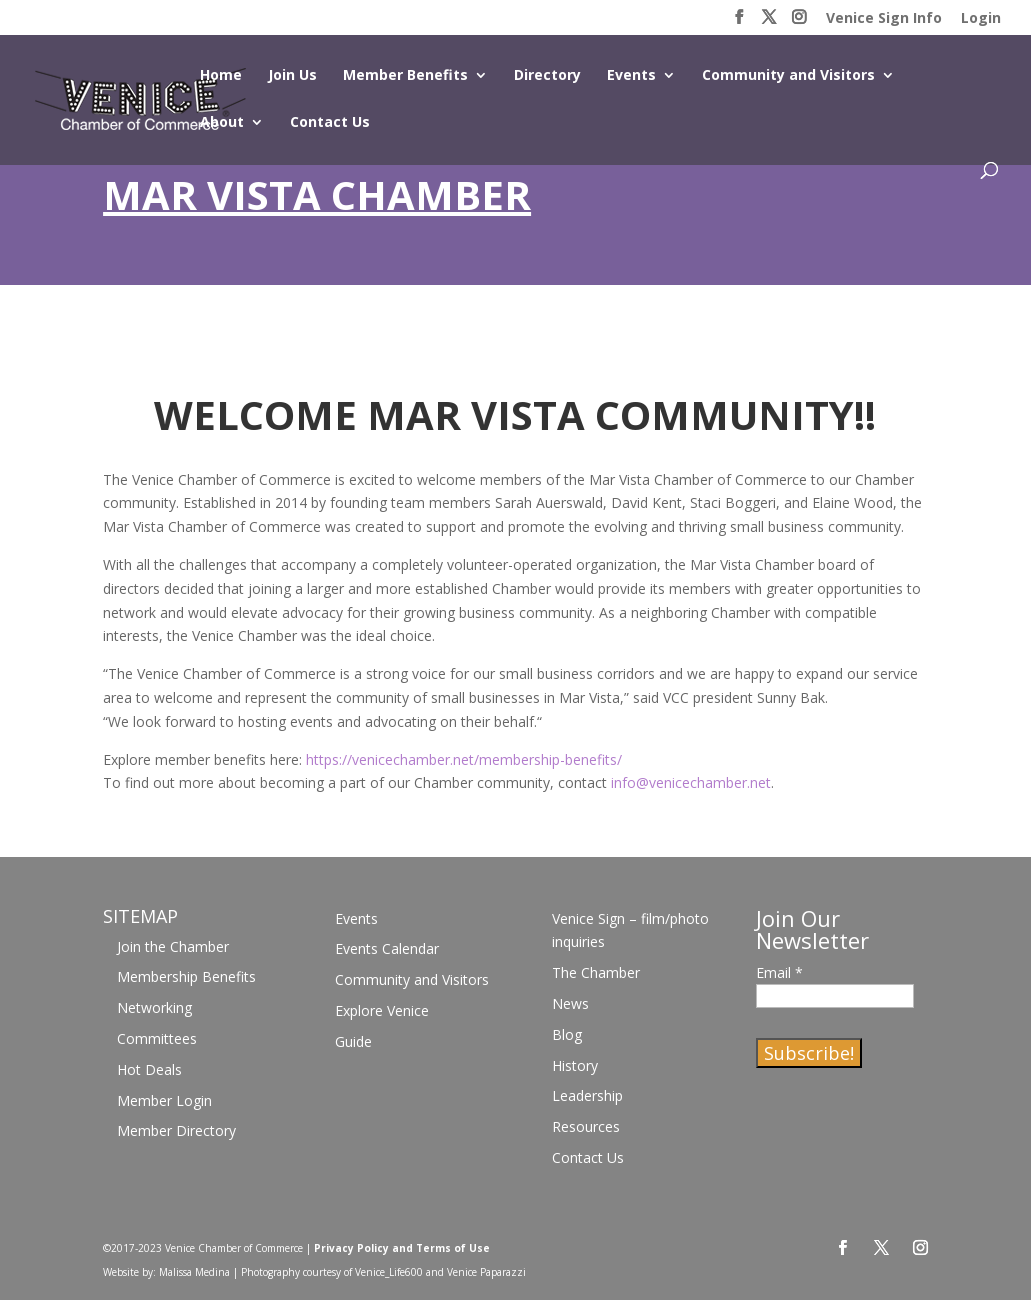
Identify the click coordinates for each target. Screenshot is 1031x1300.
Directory (547, 76)
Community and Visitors (788, 76)
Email (779, 972)
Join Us (292, 76)
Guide (353, 1041)
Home (221, 76)
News (570, 1003)
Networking (154, 1007)
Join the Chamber (173, 946)
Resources (586, 1126)
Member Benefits (405, 76)
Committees (157, 1038)
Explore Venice (382, 1010)
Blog (567, 1034)
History (575, 1065)
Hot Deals (149, 1069)
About (222, 123)
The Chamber (596, 972)
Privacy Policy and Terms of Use (402, 1248)
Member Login (164, 1100)
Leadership (587, 1095)
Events (631, 76)
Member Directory (176, 1130)
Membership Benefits (186, 976)
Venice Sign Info (884, 19)
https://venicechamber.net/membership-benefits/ (464, 759)
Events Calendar (387, 948)
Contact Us (330, 123)
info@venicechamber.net (691, 782)
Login (981, 19)
